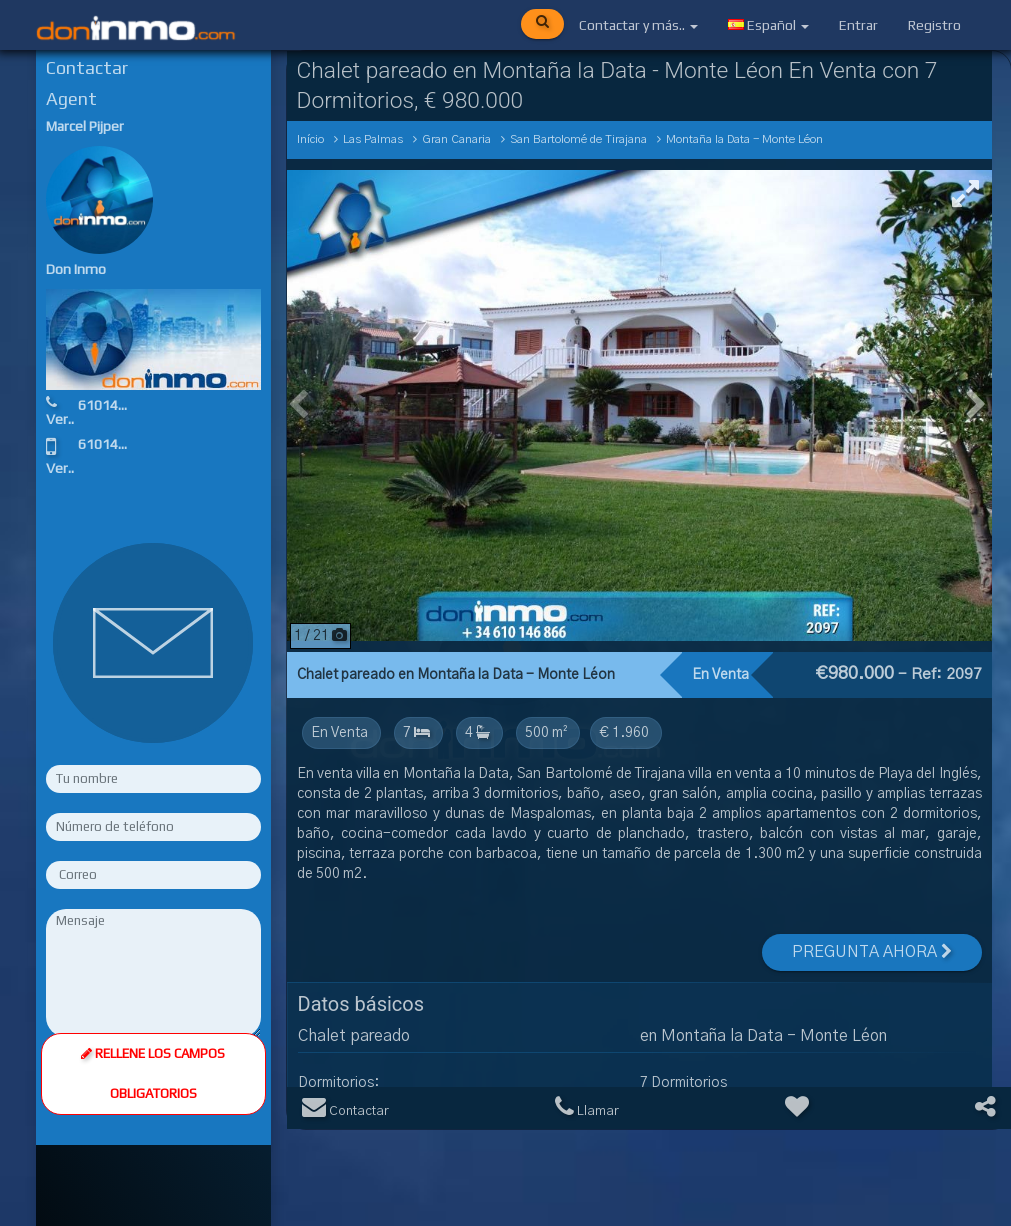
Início (310, 139)
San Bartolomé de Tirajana (578, 139)
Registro (934, 25)
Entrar (858, 25)
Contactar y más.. (638, 25)
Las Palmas (373, 139)
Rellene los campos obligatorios (153, 1073)
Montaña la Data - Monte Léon (744, 139)
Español (768, 25)
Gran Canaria (456, 139)
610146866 (114, 405)
